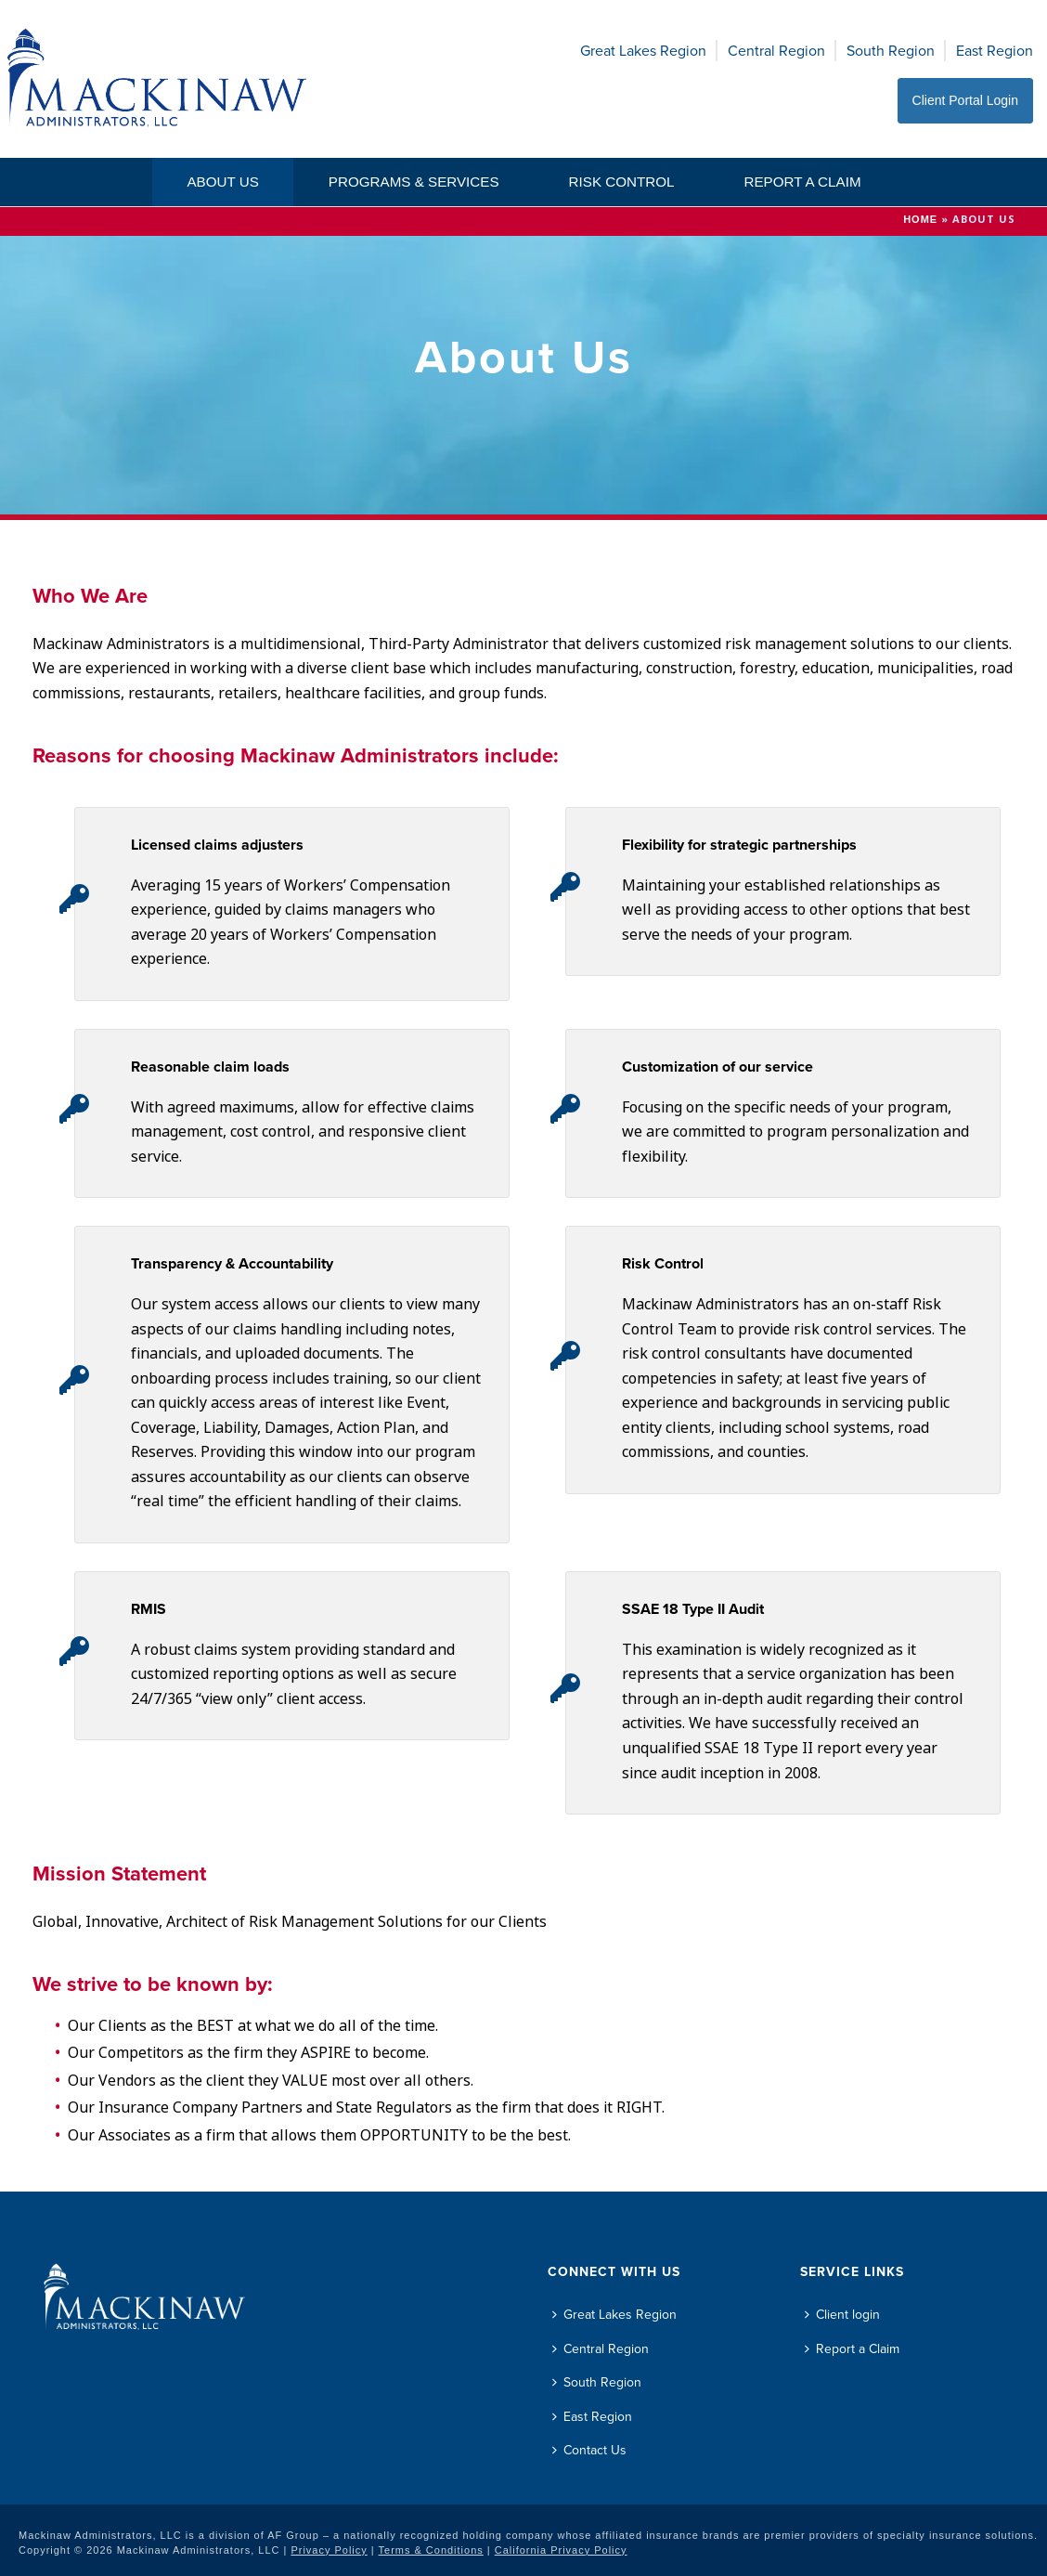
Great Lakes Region (643, 50)
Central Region (776, 50)
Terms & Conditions (431, 2550)
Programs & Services (414, 181)
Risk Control (622, 181)
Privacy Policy (329, 2550)
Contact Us (589, 2450)
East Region (994, 50)
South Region (891, 50)
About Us (222, 181)
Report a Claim (801, 181)
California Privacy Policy (561, 2550)
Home (920, 219)
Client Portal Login (965, 100)
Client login (842, 2314)
